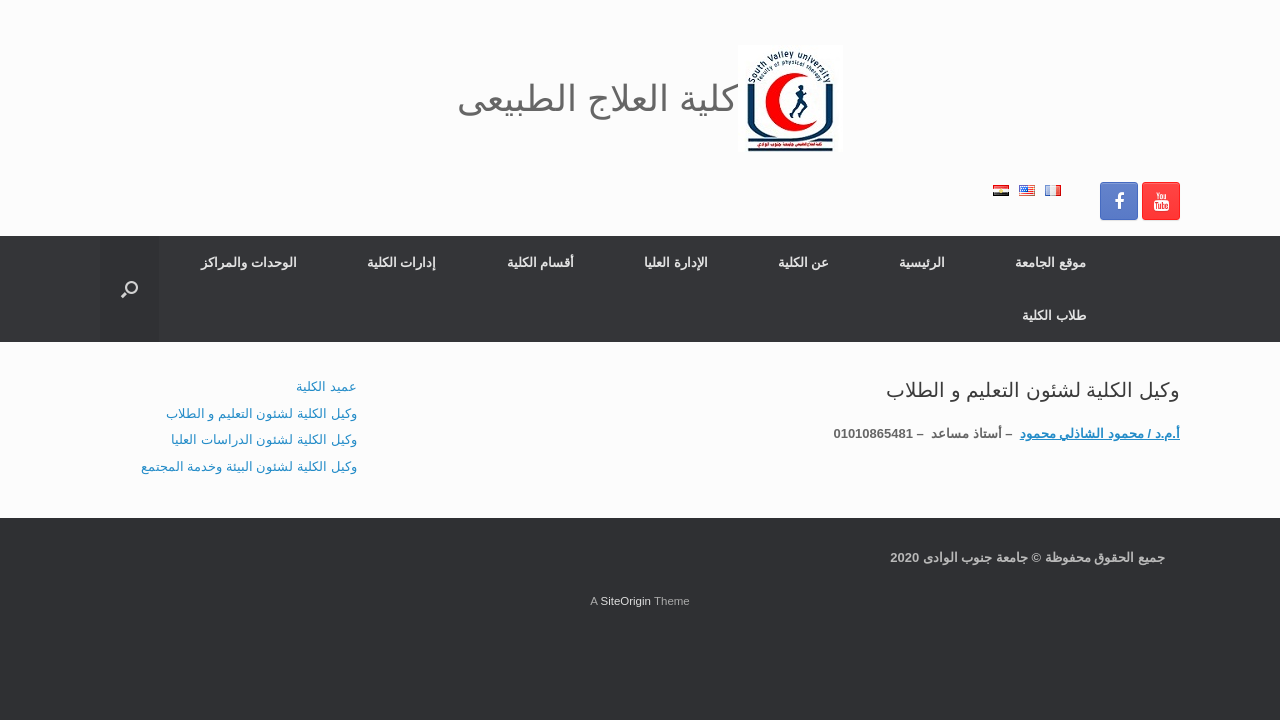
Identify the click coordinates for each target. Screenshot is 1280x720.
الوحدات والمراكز (249, 262)
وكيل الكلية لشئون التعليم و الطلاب (261, 413)
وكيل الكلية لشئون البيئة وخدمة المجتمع (249, 466)
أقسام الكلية (541, 262)
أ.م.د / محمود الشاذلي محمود (1100, 433)
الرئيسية (922, 262)
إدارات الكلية (402, 262)
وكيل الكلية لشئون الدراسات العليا (263, 439)
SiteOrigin (625, 601)
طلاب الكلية (1054, 315)
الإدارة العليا (676, 262)
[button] (129, 289)
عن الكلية (804, 262)
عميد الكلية (326, 386)
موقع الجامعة (1050, 262)
